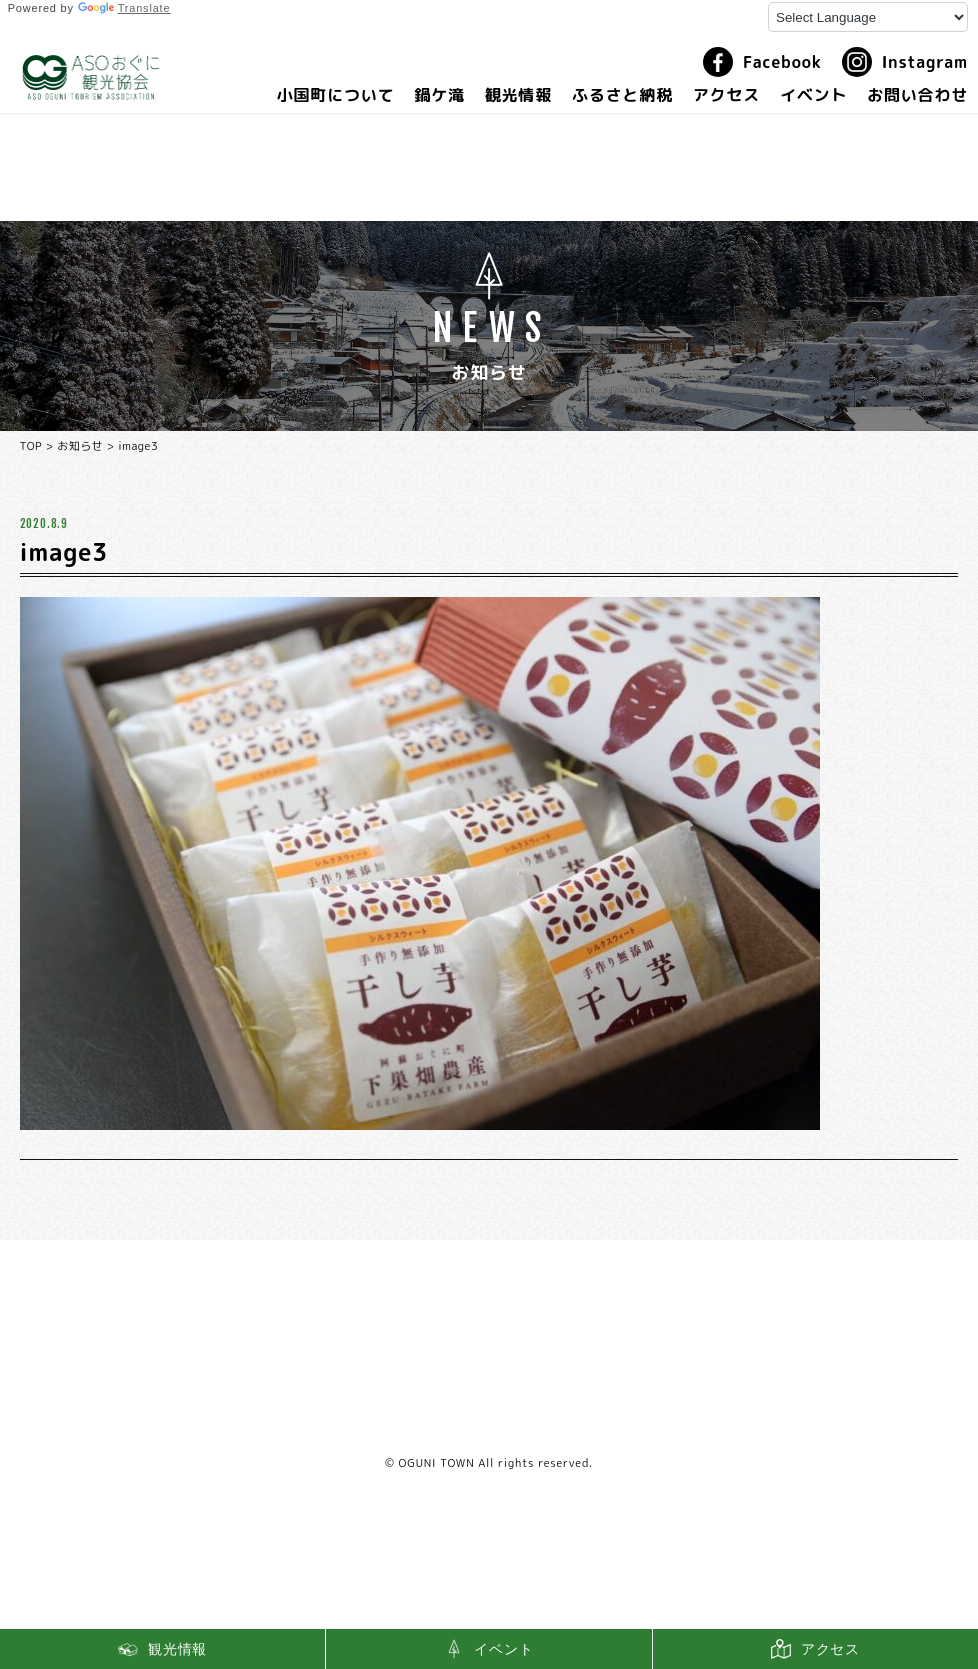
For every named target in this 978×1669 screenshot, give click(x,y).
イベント (813, 95)
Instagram (905, 62)
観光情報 (518, 95)
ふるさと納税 (622, 95)
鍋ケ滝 (439, 95)
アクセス (726, 95)
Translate (124, 8)
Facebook (762, 62)
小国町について (336, 95)
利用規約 (489, 1423)
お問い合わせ (917, 95)
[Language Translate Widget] (868, 17)
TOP (31, 446)
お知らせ (80, 446)
